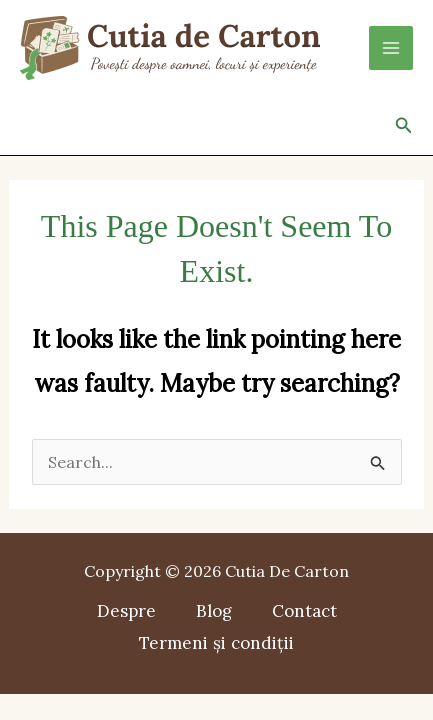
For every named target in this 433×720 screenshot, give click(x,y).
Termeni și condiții (216, 643)
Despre (126, 611)
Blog (214, 611)
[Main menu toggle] (391, 48)
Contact (304, 611)
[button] (404, 126)
